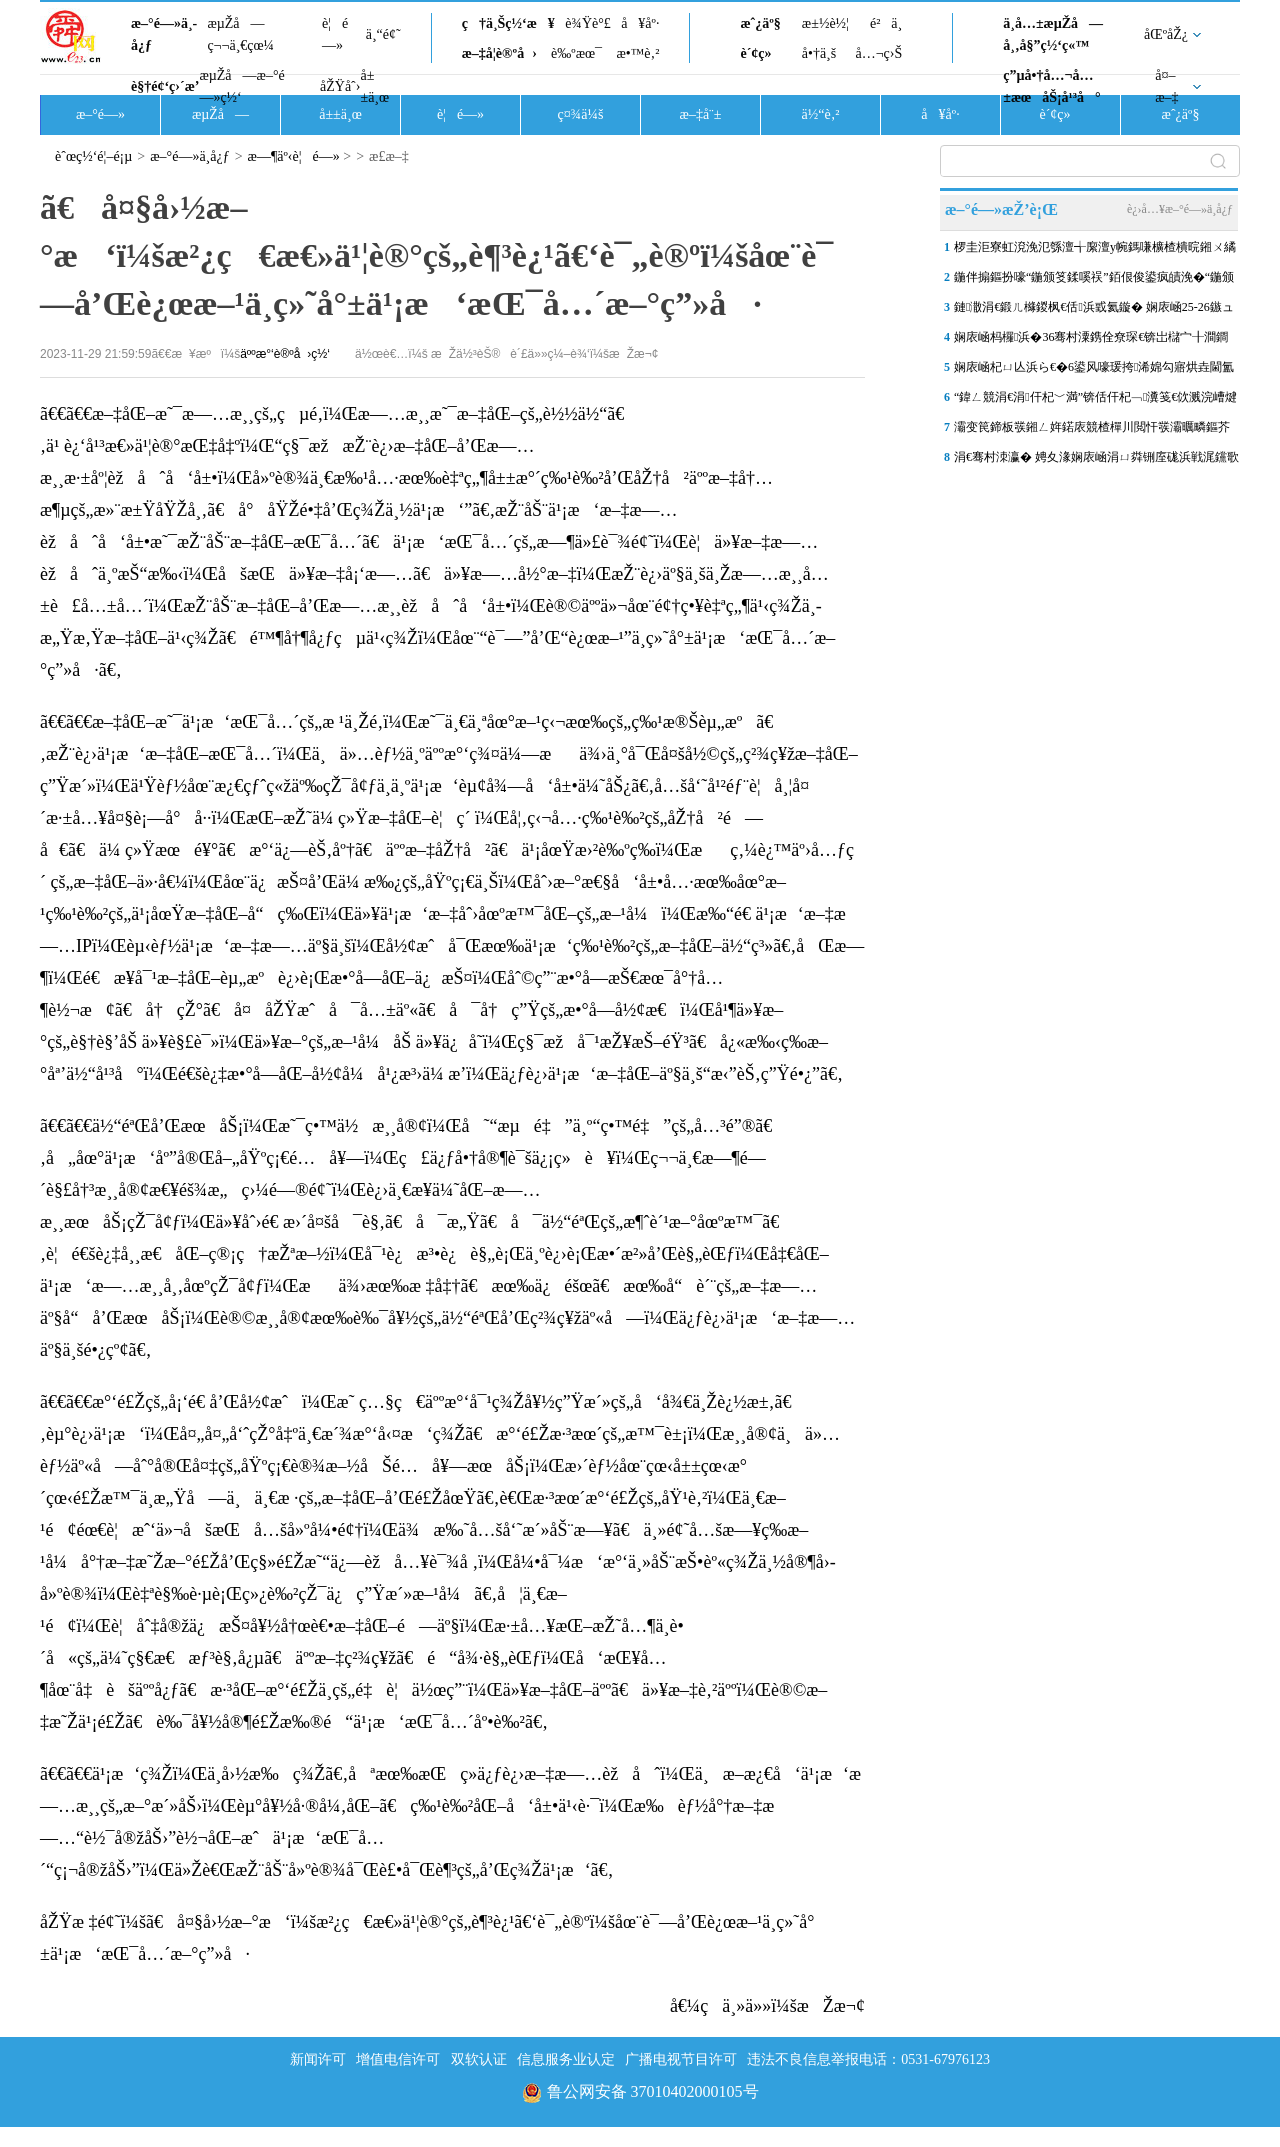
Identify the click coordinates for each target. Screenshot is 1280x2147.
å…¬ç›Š (878, 53)
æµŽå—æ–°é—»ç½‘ (241, 86)
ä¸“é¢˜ (383, 34)
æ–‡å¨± (701, 114)
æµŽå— (220, 114)
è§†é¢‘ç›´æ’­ (165, 86)
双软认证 (479, 2059)
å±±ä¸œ (374, 86)
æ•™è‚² (637, 53)
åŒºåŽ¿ (1166, 34)
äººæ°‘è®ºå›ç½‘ (285, 354)
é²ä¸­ (886, 23)
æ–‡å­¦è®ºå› (499, 53)
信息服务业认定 (566, 2059)
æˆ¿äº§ (760, 23)
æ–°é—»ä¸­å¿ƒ (164, 34)
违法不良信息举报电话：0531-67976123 (868, 2059)
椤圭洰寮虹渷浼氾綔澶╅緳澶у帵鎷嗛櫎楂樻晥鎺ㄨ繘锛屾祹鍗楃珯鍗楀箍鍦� (1095, 251)
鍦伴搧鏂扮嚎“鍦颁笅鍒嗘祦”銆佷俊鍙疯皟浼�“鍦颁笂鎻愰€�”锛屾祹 (1094, 281)
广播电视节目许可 (681, 2059)
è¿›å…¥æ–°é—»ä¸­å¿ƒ (1180, 209)
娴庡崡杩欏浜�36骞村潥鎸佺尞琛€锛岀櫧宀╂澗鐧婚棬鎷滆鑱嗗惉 (1091, 341)
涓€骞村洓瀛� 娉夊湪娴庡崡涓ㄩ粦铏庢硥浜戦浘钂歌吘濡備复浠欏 (1096, 461)
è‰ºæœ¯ (576, 53)
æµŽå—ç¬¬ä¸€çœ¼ (240, 34)
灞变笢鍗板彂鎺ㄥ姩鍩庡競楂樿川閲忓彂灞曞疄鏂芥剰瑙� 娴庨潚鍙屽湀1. (1092, 431)
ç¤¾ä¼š (581, 114)
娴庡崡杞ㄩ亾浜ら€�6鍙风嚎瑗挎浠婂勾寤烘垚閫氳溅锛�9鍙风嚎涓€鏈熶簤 (1094, 371)
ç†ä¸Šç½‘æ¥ (508, 23)
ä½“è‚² (820, 114)
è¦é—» (335, 34)
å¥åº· (640, 23)
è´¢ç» (761, 53)
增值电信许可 (398, 2059)
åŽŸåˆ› (340, 86)
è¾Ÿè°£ (588, 23)
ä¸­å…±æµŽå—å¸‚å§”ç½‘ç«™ (1053, 34)
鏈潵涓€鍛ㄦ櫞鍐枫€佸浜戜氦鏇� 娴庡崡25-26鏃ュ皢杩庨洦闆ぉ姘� (1094, 311)
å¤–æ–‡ (1166, 86)
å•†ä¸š (819, 53)
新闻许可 (318, 2059)
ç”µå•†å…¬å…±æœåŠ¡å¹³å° (1051, 86)
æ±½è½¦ (825, 23)
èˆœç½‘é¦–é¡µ (93, 156)
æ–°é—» (100, 114)
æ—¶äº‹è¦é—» (294, 156)
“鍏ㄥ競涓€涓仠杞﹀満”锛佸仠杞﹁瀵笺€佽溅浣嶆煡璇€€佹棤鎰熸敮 (1095, 401)
